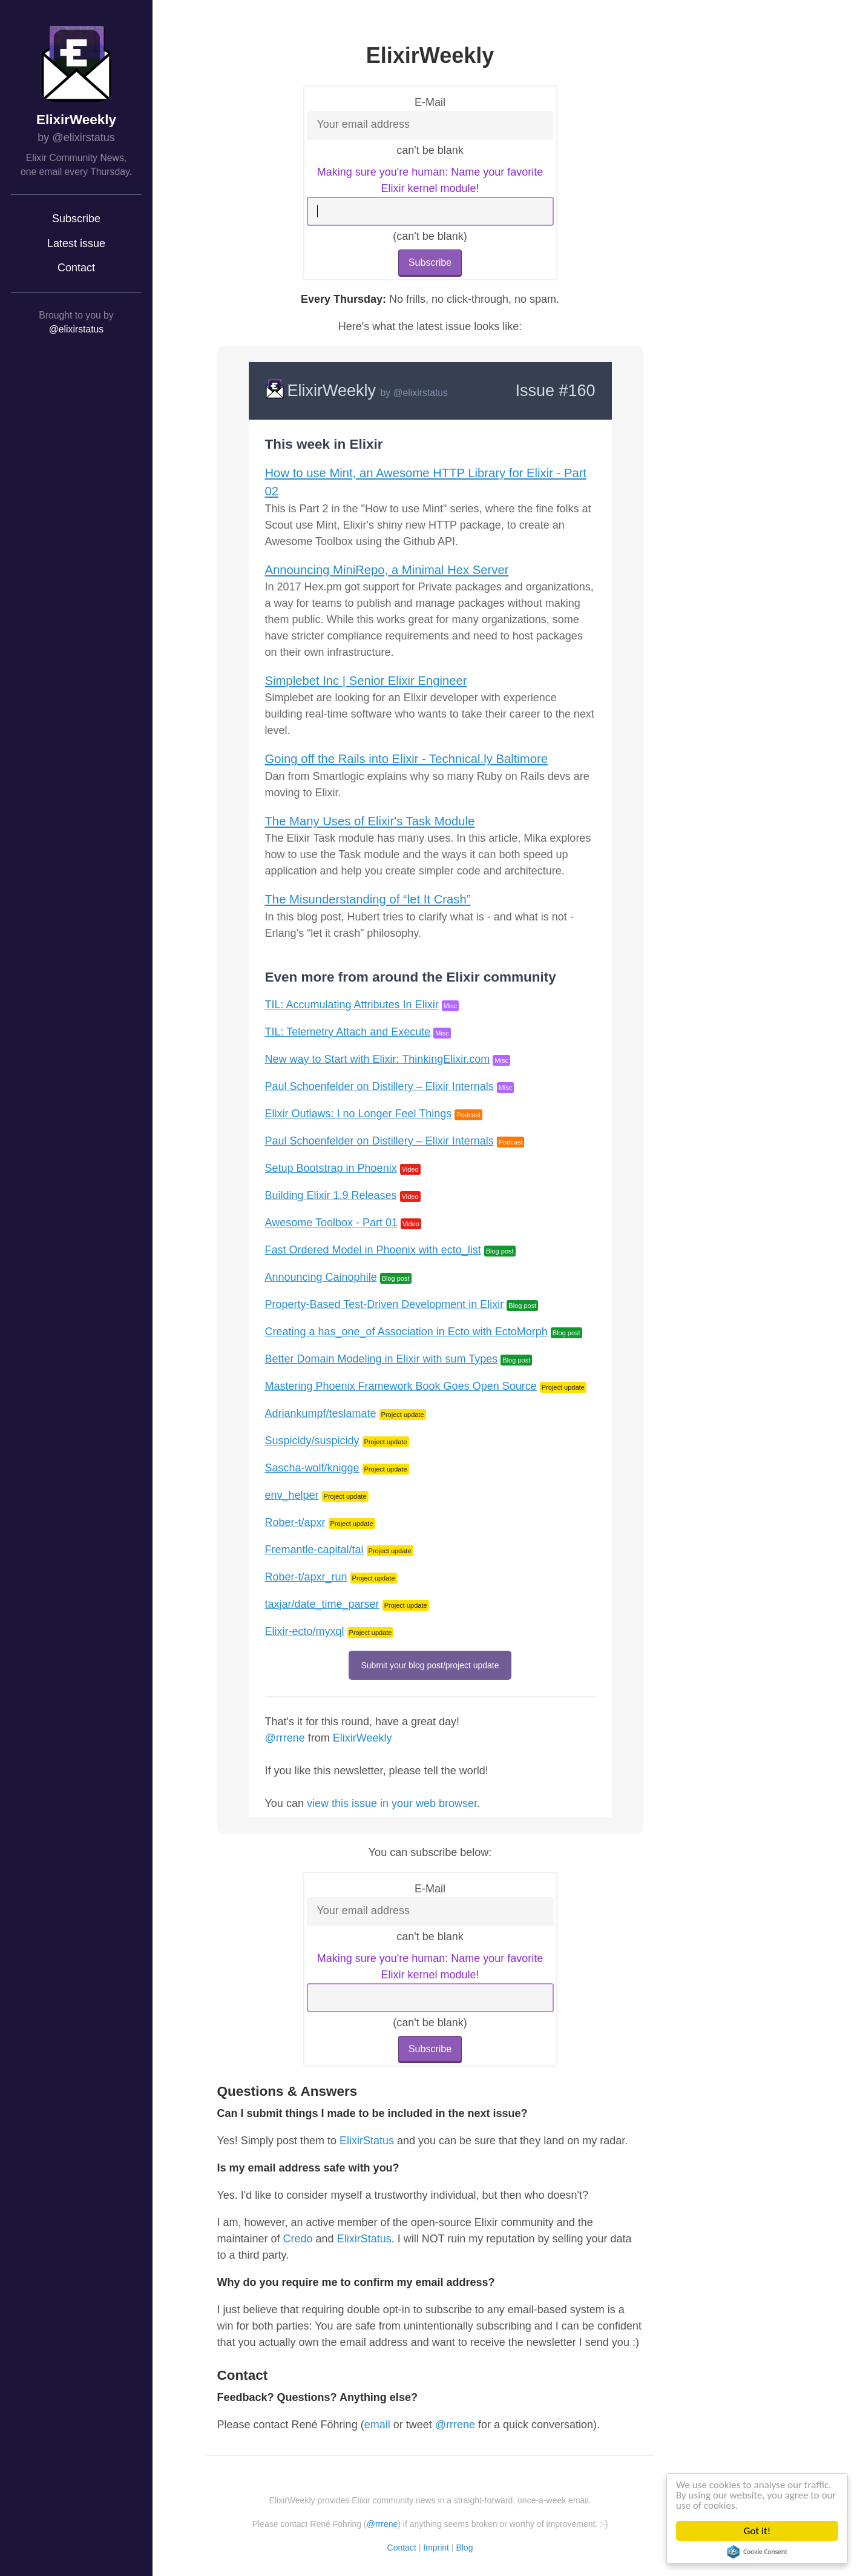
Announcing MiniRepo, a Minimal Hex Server (387, 569)
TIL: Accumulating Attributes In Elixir (352, 1005)
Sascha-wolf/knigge (312, 1468)
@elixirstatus (76, 329)
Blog (464, 2547)
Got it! (757, 2531)
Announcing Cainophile (321, 1277)
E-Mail (430, 102)
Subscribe (76, 219)
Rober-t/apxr (295, 1522)
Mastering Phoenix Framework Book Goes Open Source (401, 1386)
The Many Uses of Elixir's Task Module (370, 821)
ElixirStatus (367, 2141)
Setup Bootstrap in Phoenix (331, 1168)
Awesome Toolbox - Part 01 (331, 1223)
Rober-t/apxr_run (306, 1577)
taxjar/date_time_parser (322, 1604)
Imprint (436, 2547)
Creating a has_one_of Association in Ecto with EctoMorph (406, 1332)
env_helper (292, 1495)
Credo (298, 2239)
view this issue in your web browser (392, 1803)
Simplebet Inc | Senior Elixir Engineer (366, 680)
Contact (76, 268)
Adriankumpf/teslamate (320, 1413)
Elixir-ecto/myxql (304, 1631)
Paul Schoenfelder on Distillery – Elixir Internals (379, 1086)
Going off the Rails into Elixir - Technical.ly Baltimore (406, 758)
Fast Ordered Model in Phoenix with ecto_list (373, 1250)
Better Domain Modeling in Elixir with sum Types (381, 1359)
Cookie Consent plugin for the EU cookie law (757, 2551)
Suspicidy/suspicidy (312, 1441)
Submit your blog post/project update (430, 1665)
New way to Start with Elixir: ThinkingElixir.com (377, 1059)
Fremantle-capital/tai (314, 1550)
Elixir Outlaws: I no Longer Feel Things (358, 1114)
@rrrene (285, 1738)
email (377, 2425)
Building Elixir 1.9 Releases (331, 1195)
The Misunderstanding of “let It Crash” (368, 899)
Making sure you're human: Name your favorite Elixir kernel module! (430, 180)
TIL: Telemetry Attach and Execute (348, 1032)
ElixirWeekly (76, 119)
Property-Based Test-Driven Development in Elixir (384, 1304)
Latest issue (76, 243)
